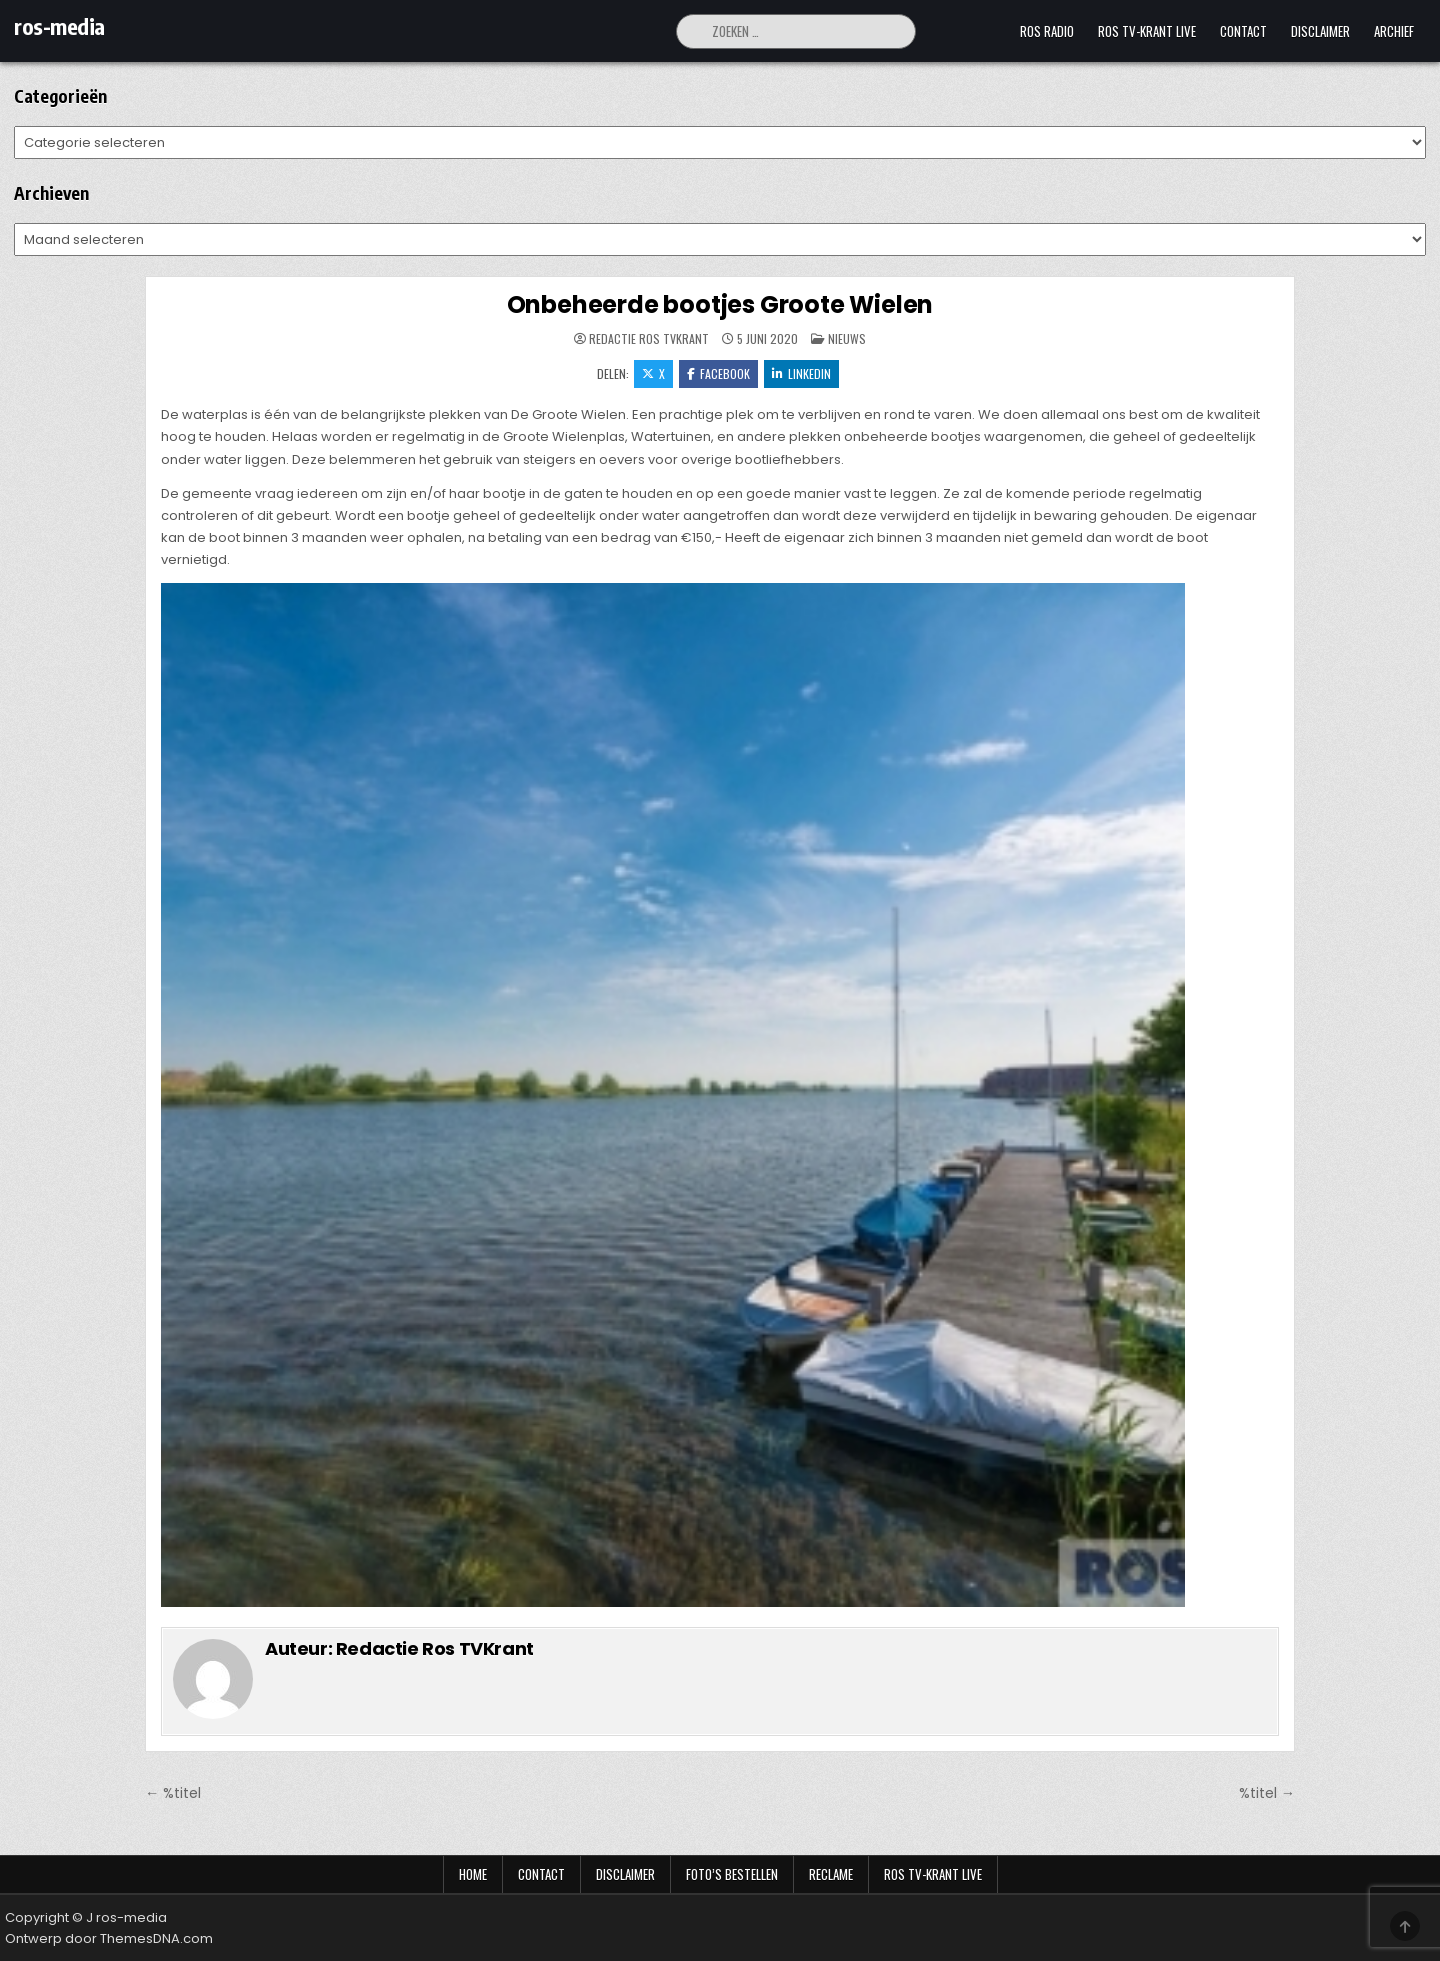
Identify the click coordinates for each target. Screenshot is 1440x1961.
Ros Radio (1047, 31)
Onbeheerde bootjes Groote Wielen (720, 304)
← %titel (173, 1793)
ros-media (59, 26)
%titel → (1267, 1793)
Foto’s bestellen (732, 1874)
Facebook (718, 373)
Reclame (831, 1874)
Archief (1394, 31)
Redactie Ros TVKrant (649, 339)
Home (473, 1874)
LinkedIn (801, 373)
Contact (1243, 31)
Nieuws (847, 338)
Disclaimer (1320, 31)
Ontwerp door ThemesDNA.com (109, 1938)
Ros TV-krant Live (1147, 31)
